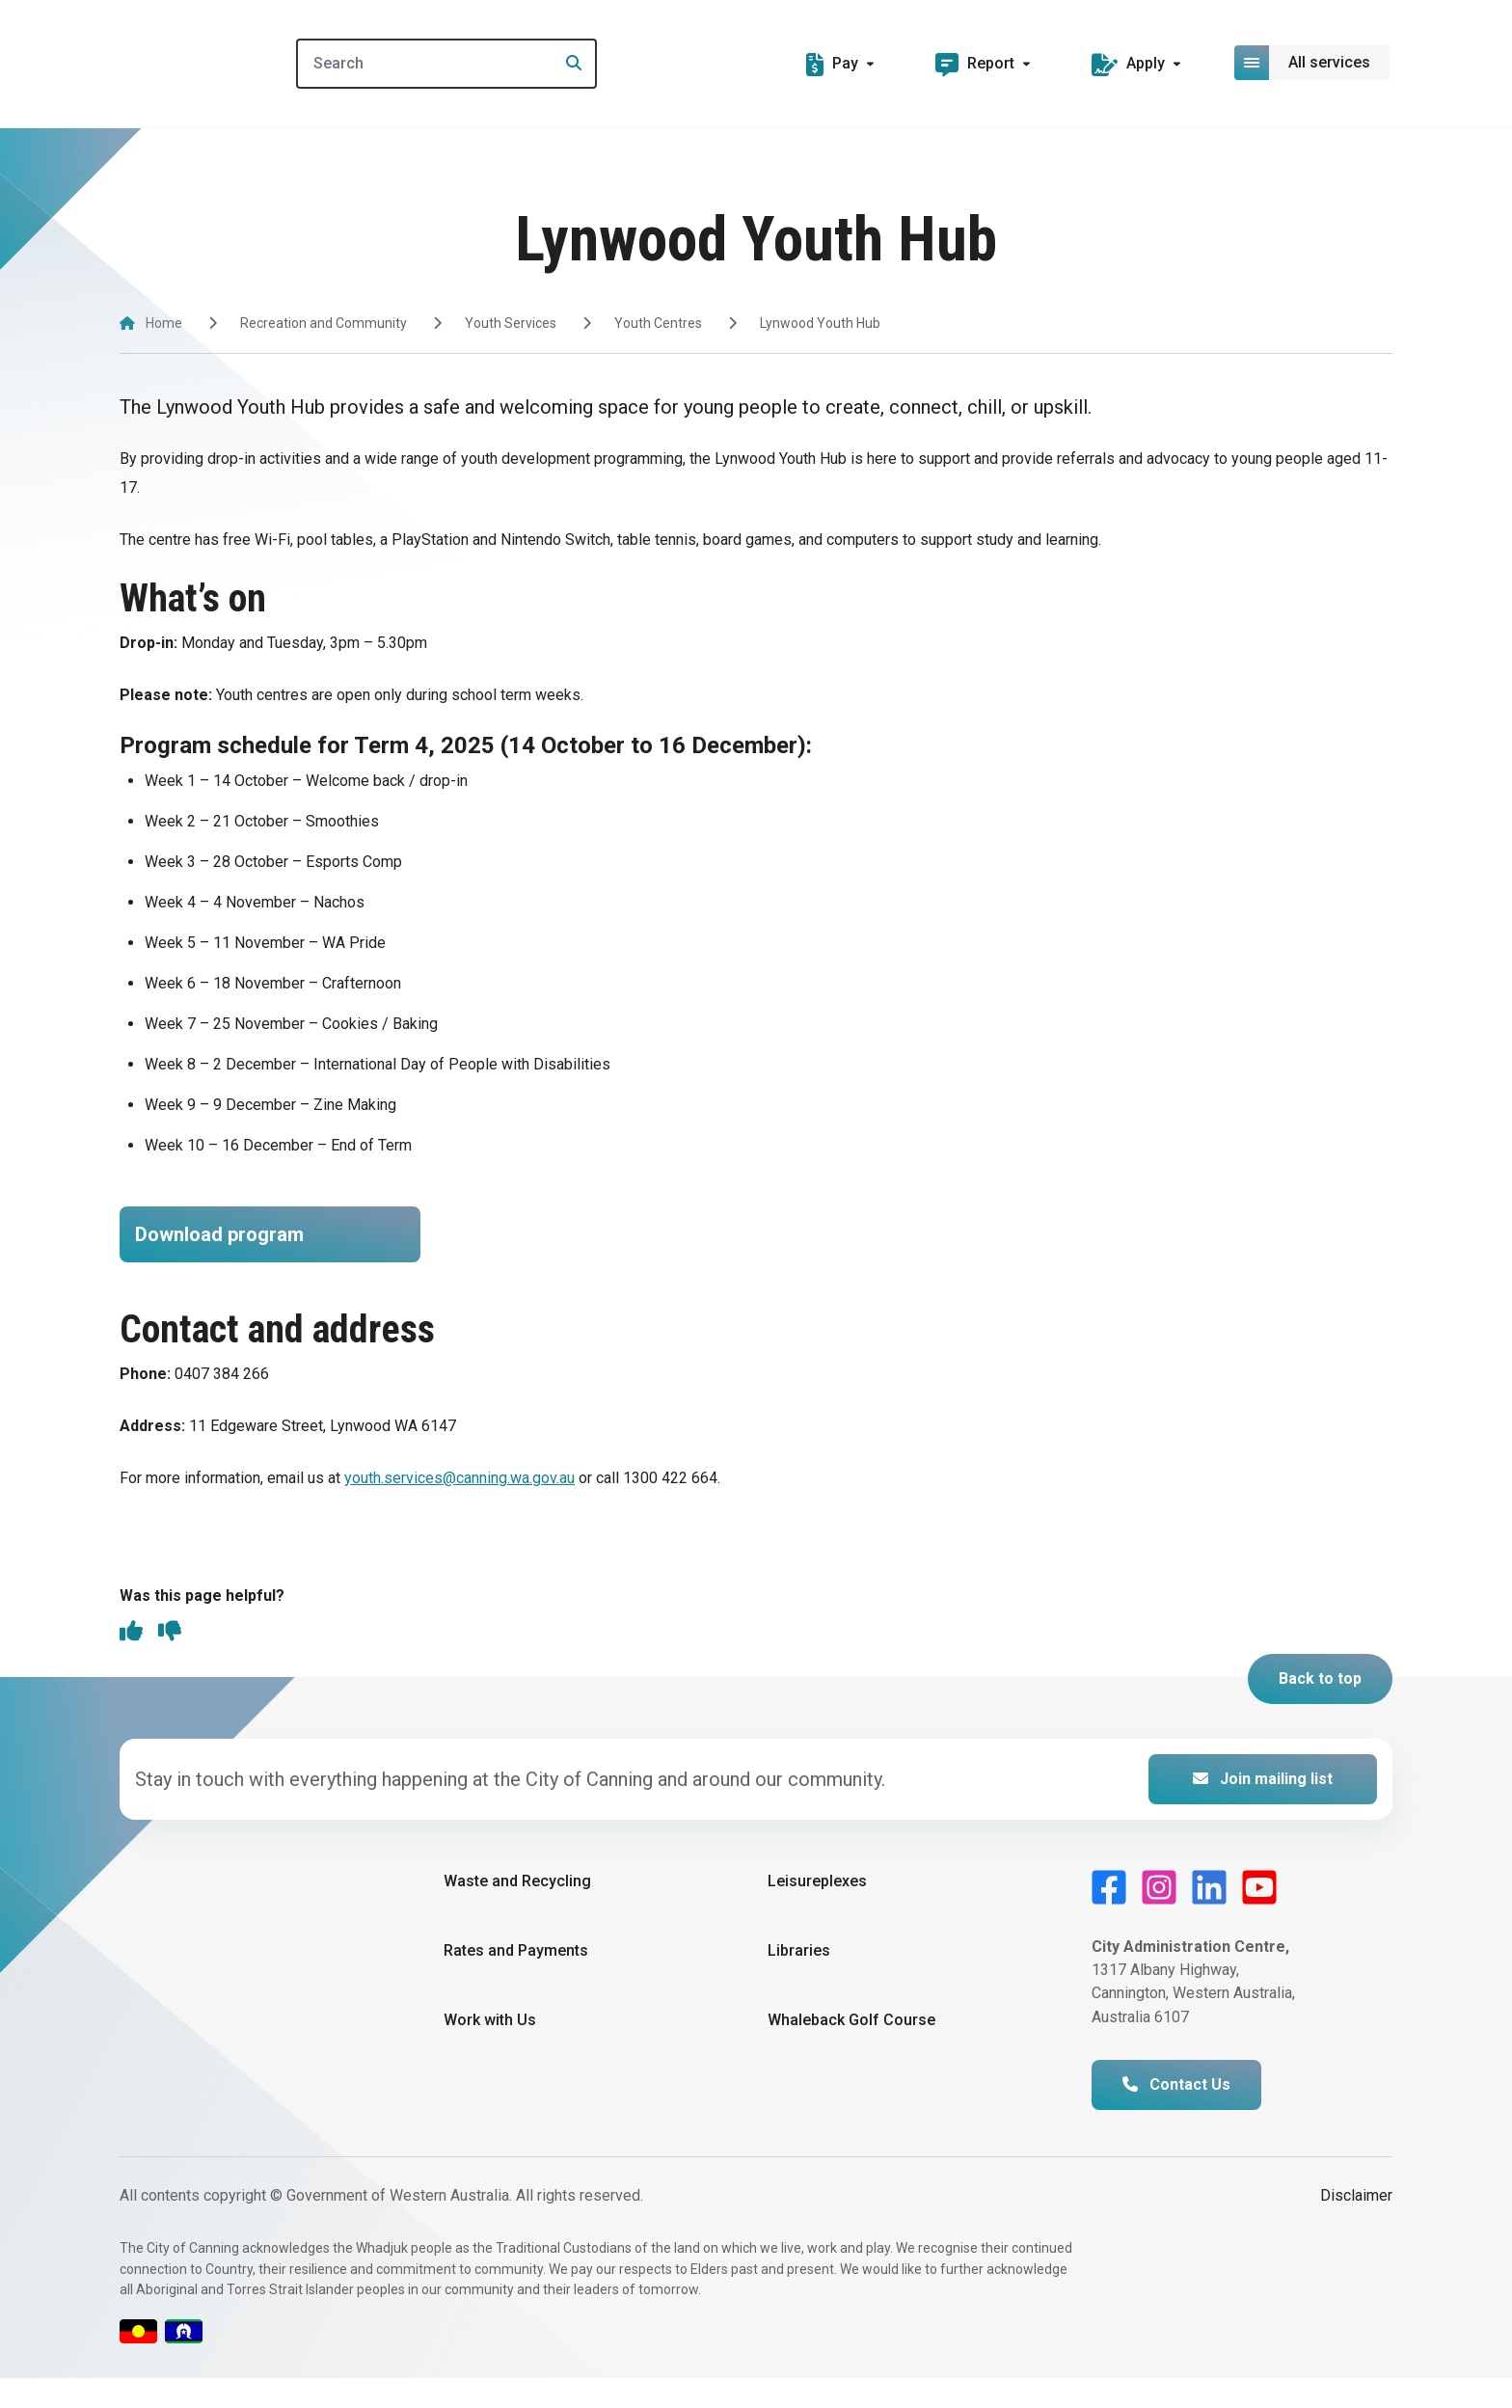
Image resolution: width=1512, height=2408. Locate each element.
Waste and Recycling (517, 1910)
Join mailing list (1263, 1808)
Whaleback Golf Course (851, 2050)
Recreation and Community (323, 323)
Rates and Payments (516, 1980)
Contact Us (1176, 2114)
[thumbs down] (169, 1662)
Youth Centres (658, 323)
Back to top (1320, 1707)
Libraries (799, 1980)
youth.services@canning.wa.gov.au (459, 1506)
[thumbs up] (131, 1662)
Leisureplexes (817, 1910)
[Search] (470, 64)
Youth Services (510, 323)
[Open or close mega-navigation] (1313, 62)
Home (164, 323)
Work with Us (490, 2050)
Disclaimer (1356, 2225)
